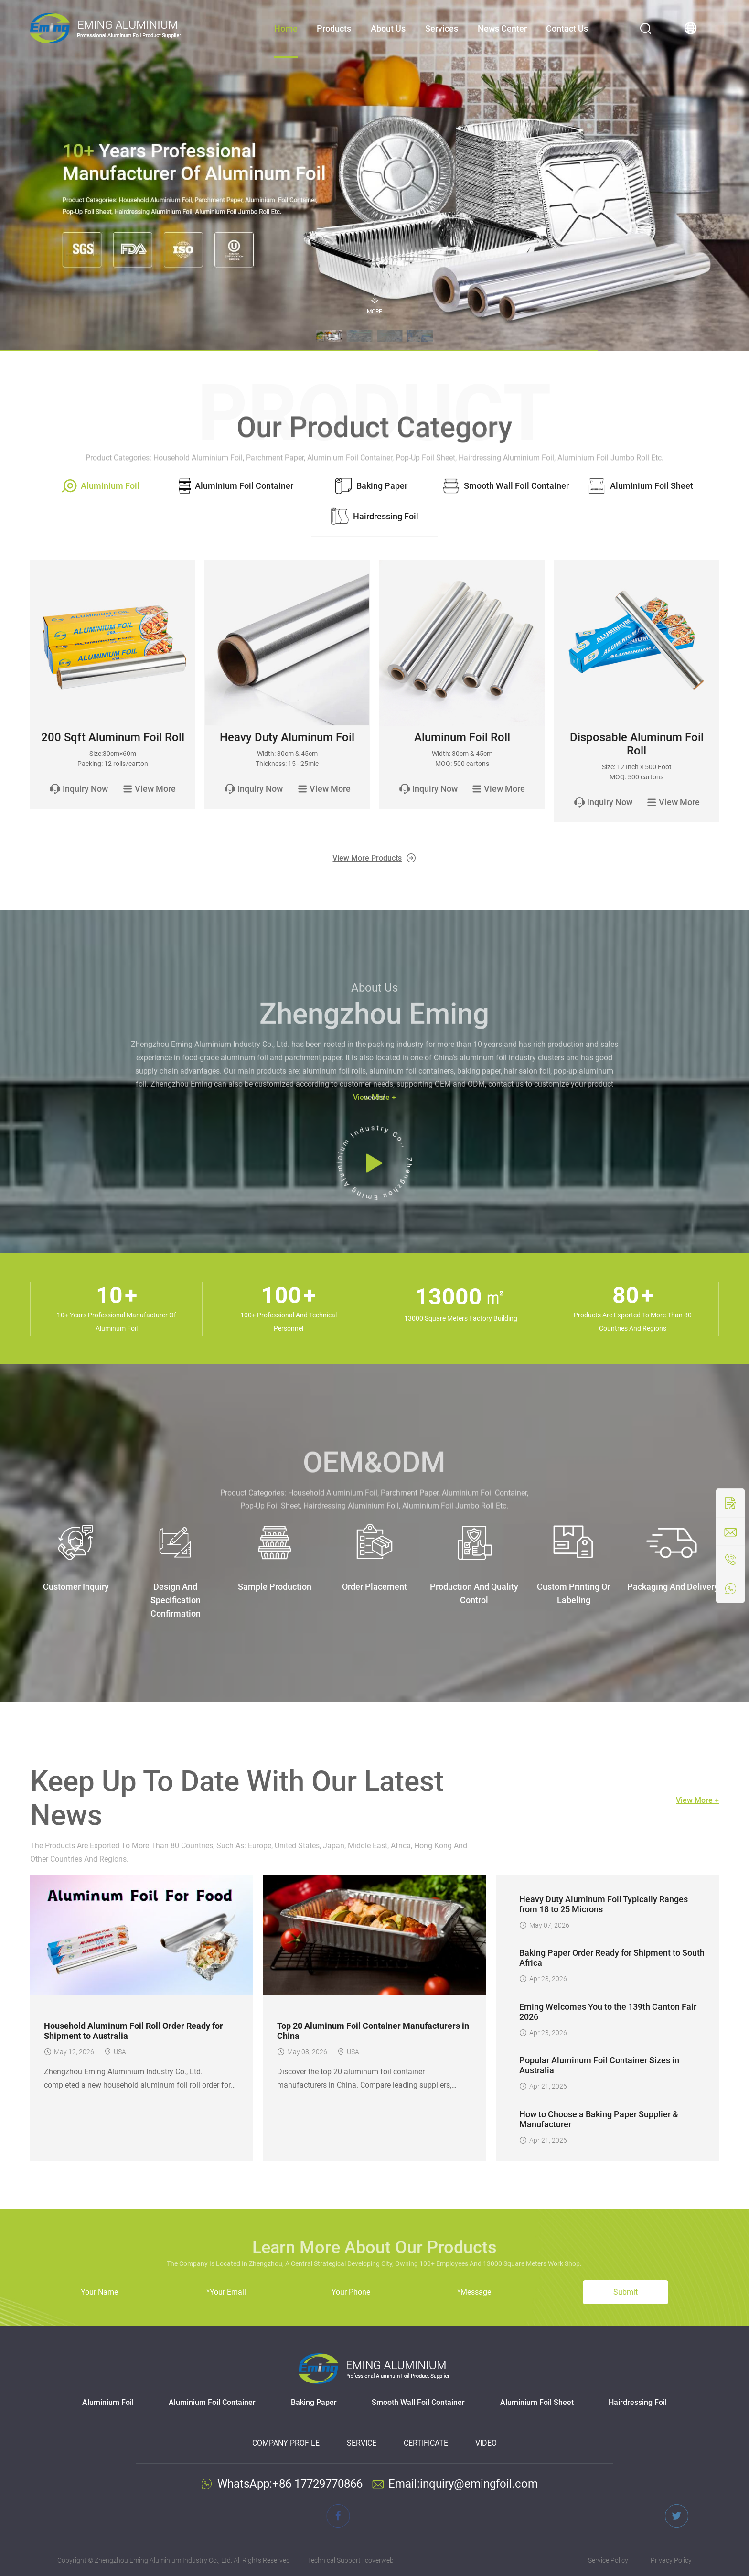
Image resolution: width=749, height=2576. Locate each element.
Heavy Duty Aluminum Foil (287, 737)
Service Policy (608, 2560)
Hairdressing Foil (638, 2402)
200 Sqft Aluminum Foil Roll (112, 737)
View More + (697, 1800)
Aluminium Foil (108, 2402)
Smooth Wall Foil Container (418, 2402)
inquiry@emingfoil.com (479, 2483)
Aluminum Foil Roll (462, 737)
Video (486, 2442)
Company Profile (286, 2442)
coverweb (379, 2560)
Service (361, 2442)
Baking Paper (314, 2402)
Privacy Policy (671, 2560)
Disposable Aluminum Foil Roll (637, 744)
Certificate (426, 2442)
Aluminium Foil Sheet (537, 2402)
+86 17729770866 (317, 2483)
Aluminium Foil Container (212, 2402)
